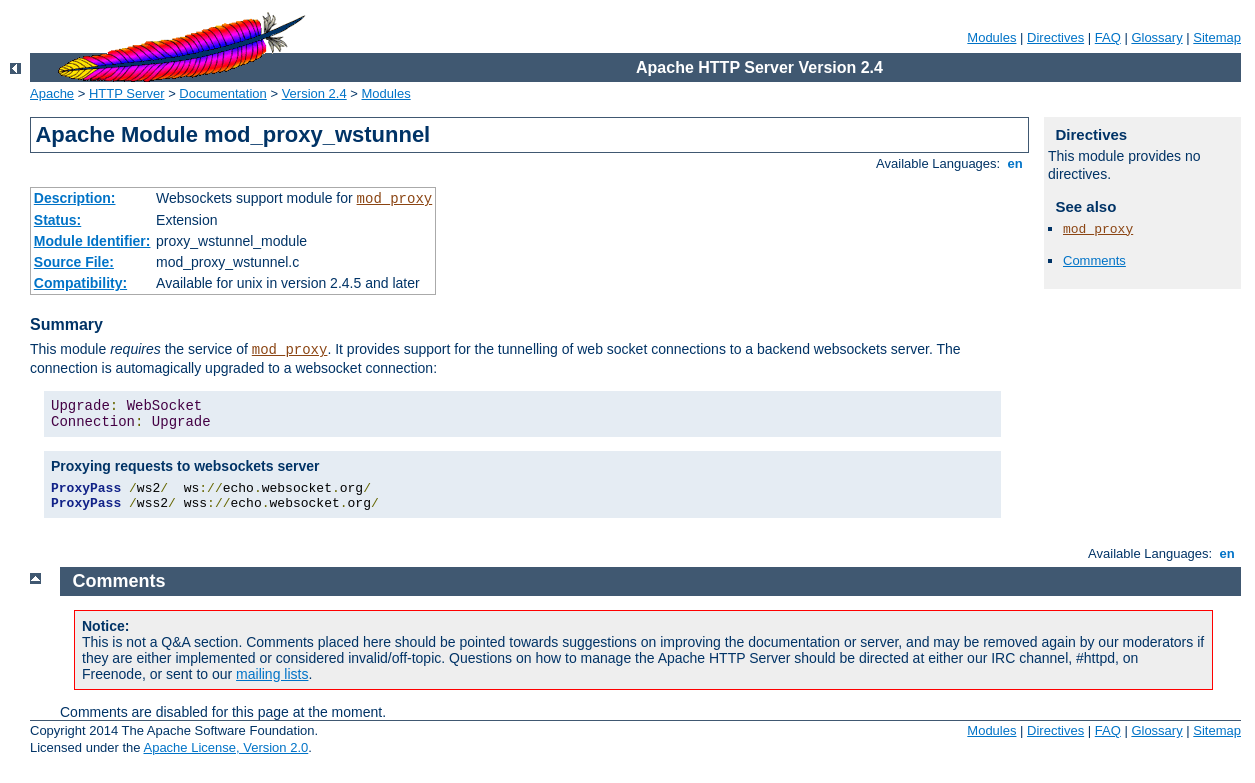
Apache (52, 93)
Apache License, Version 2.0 (225, 747)
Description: (75, 198)
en (1015, 163)
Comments (1094, 260)
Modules (991, 37)
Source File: (74, 262)
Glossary (1156, 37)
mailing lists (272, 674)
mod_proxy (395, 199)
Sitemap (1217, 37)
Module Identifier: (92, 241)
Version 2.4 (314, 93)
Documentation (222, 93)
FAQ (1108, 37)
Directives (1055, 37)
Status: (57, 220)
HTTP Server (127, 93)
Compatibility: (80, 283)
